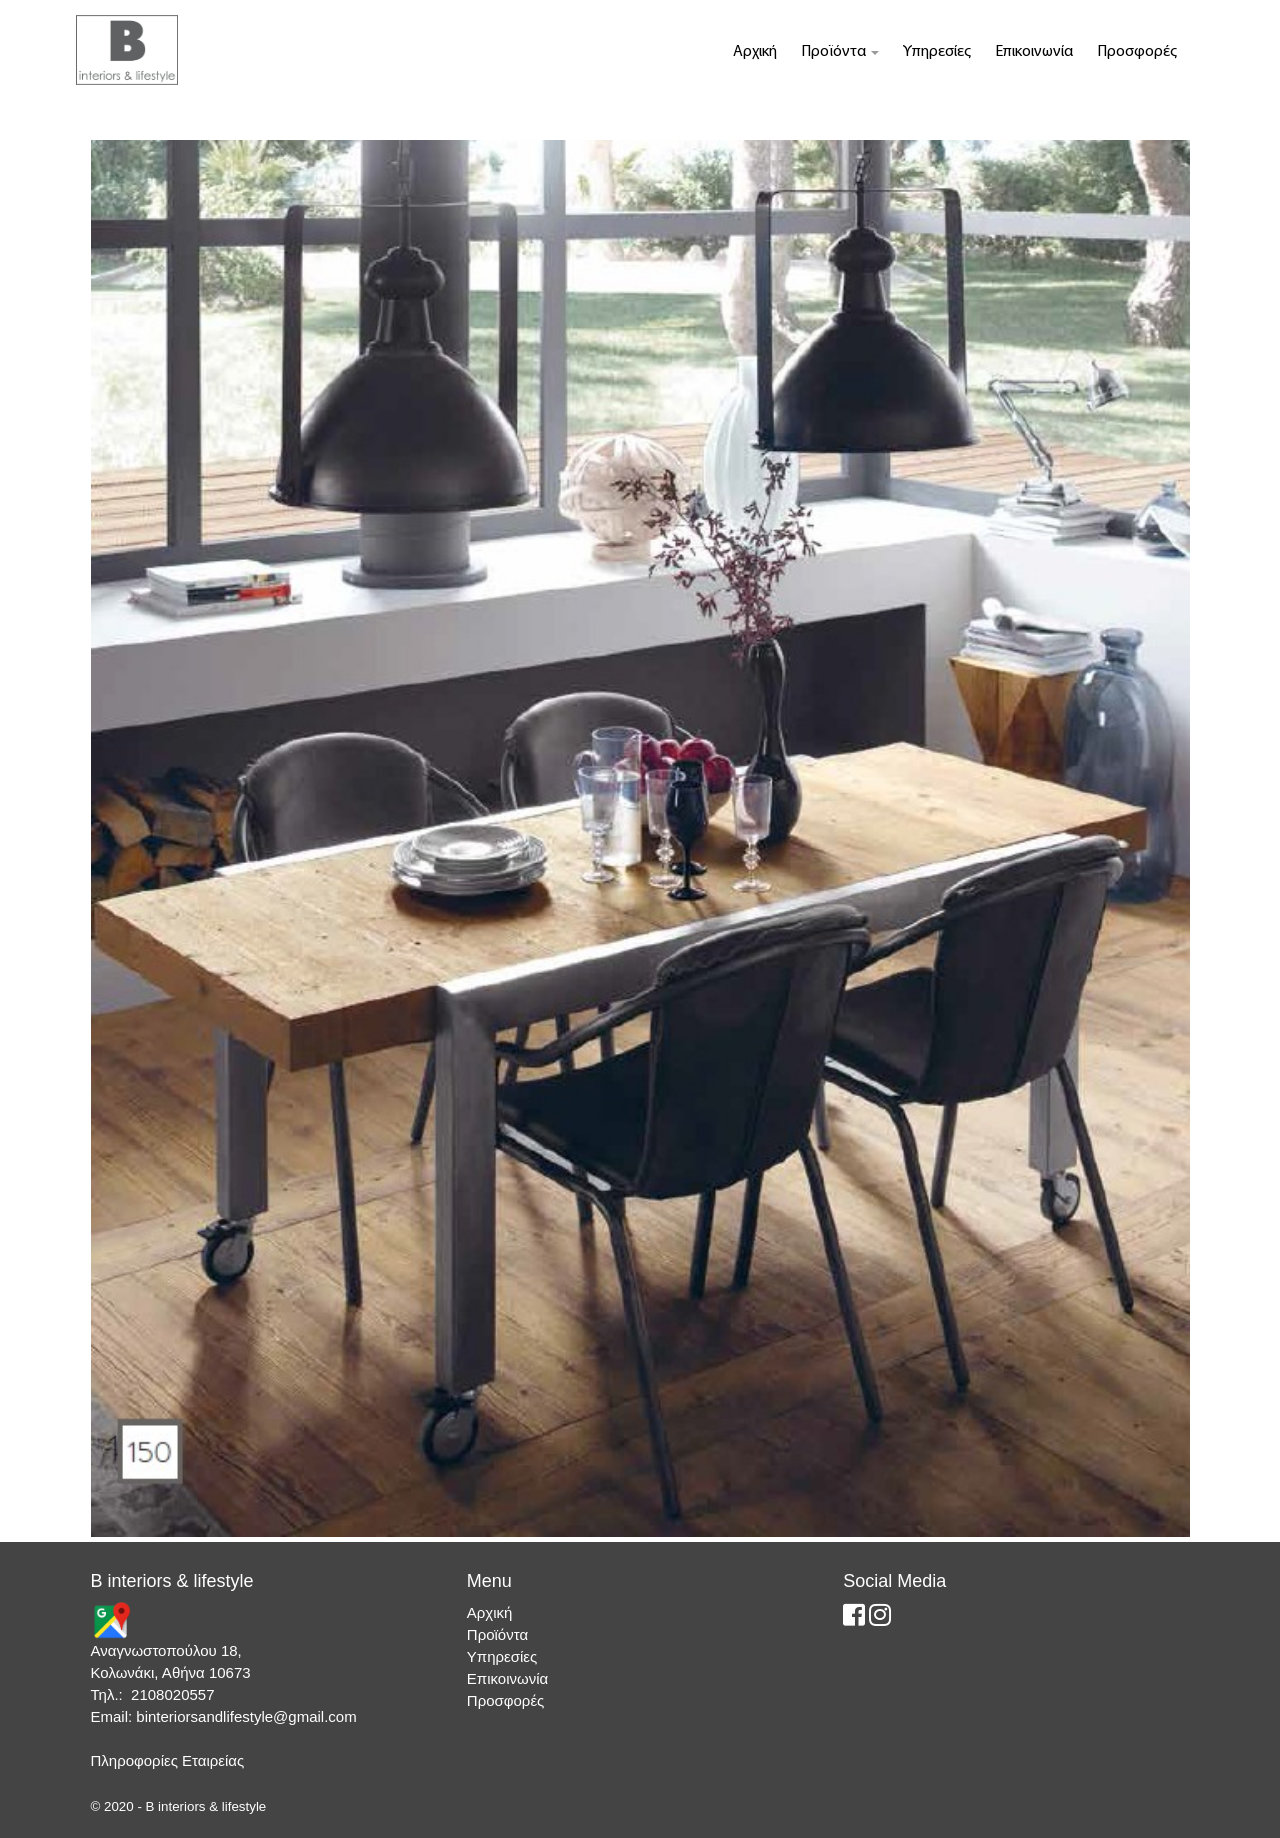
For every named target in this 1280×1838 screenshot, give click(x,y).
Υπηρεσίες (937, 52)
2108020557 (172, 1694)
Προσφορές (1137, 52)
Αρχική (755, 52)
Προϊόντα (840, 52)
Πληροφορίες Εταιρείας (168, 1760)
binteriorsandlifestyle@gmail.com (246, 1716)
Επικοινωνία (1034, 52)
